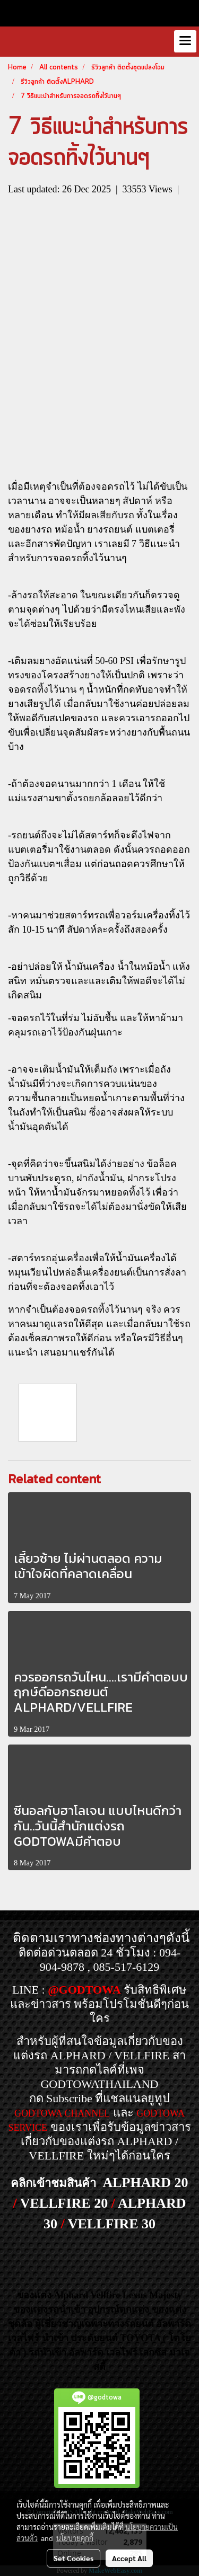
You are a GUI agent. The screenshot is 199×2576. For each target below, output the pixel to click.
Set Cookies (73, 2558)
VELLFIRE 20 (64, 2203)
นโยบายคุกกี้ (74, 2538)
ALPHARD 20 (145, 2182)
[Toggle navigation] (185, 41)
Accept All (129, 2558)
